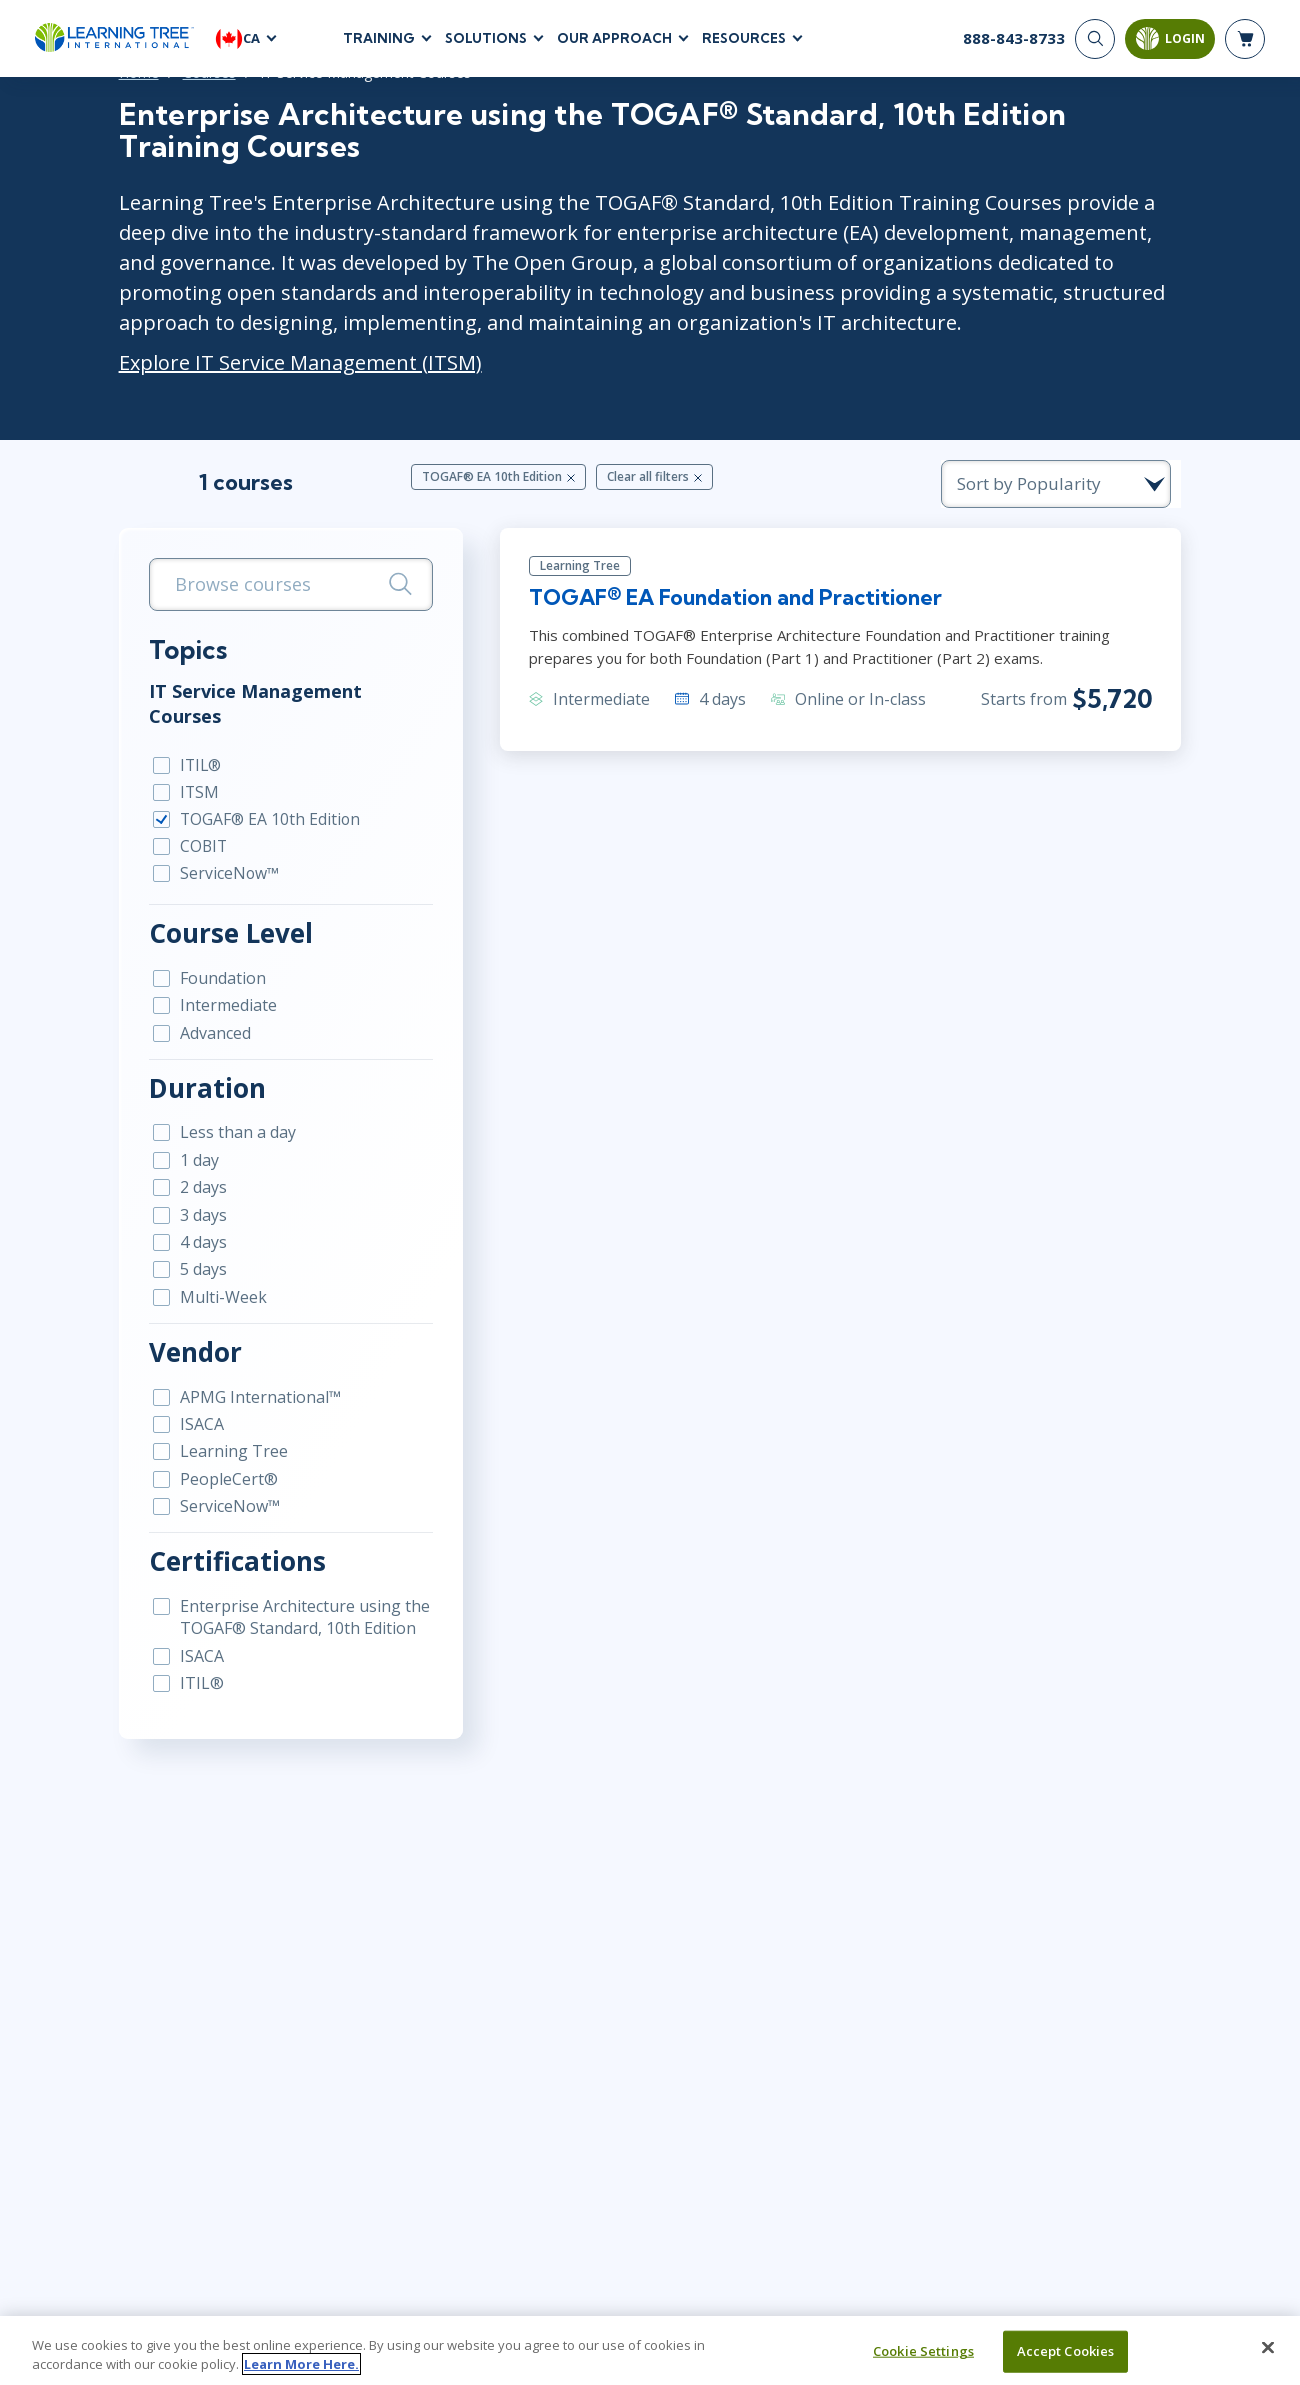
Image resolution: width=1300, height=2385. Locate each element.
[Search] (1095, 40)
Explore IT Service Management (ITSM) (261, 363)
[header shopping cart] (1245, 40)
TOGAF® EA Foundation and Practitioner (733, 602)
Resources (744, 39)
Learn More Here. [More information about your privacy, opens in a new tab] (301, 2364)
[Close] (1268, 2348)
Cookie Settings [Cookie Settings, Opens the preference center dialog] (923, 2351)
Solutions (486, 39)
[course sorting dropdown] (1100, 485)
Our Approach (614, 39)
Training (379, 39)
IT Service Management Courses (255, 694)
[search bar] (265, 586)
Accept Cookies (1066, 2351)
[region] (650, 2350)
